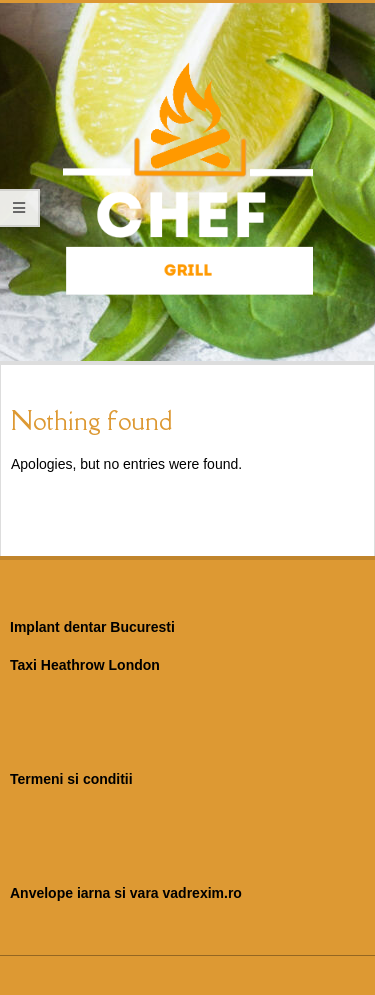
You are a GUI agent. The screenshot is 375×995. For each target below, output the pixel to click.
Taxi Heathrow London (85, 665)
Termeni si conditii (71, 779)
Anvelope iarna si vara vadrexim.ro (126, 893)
